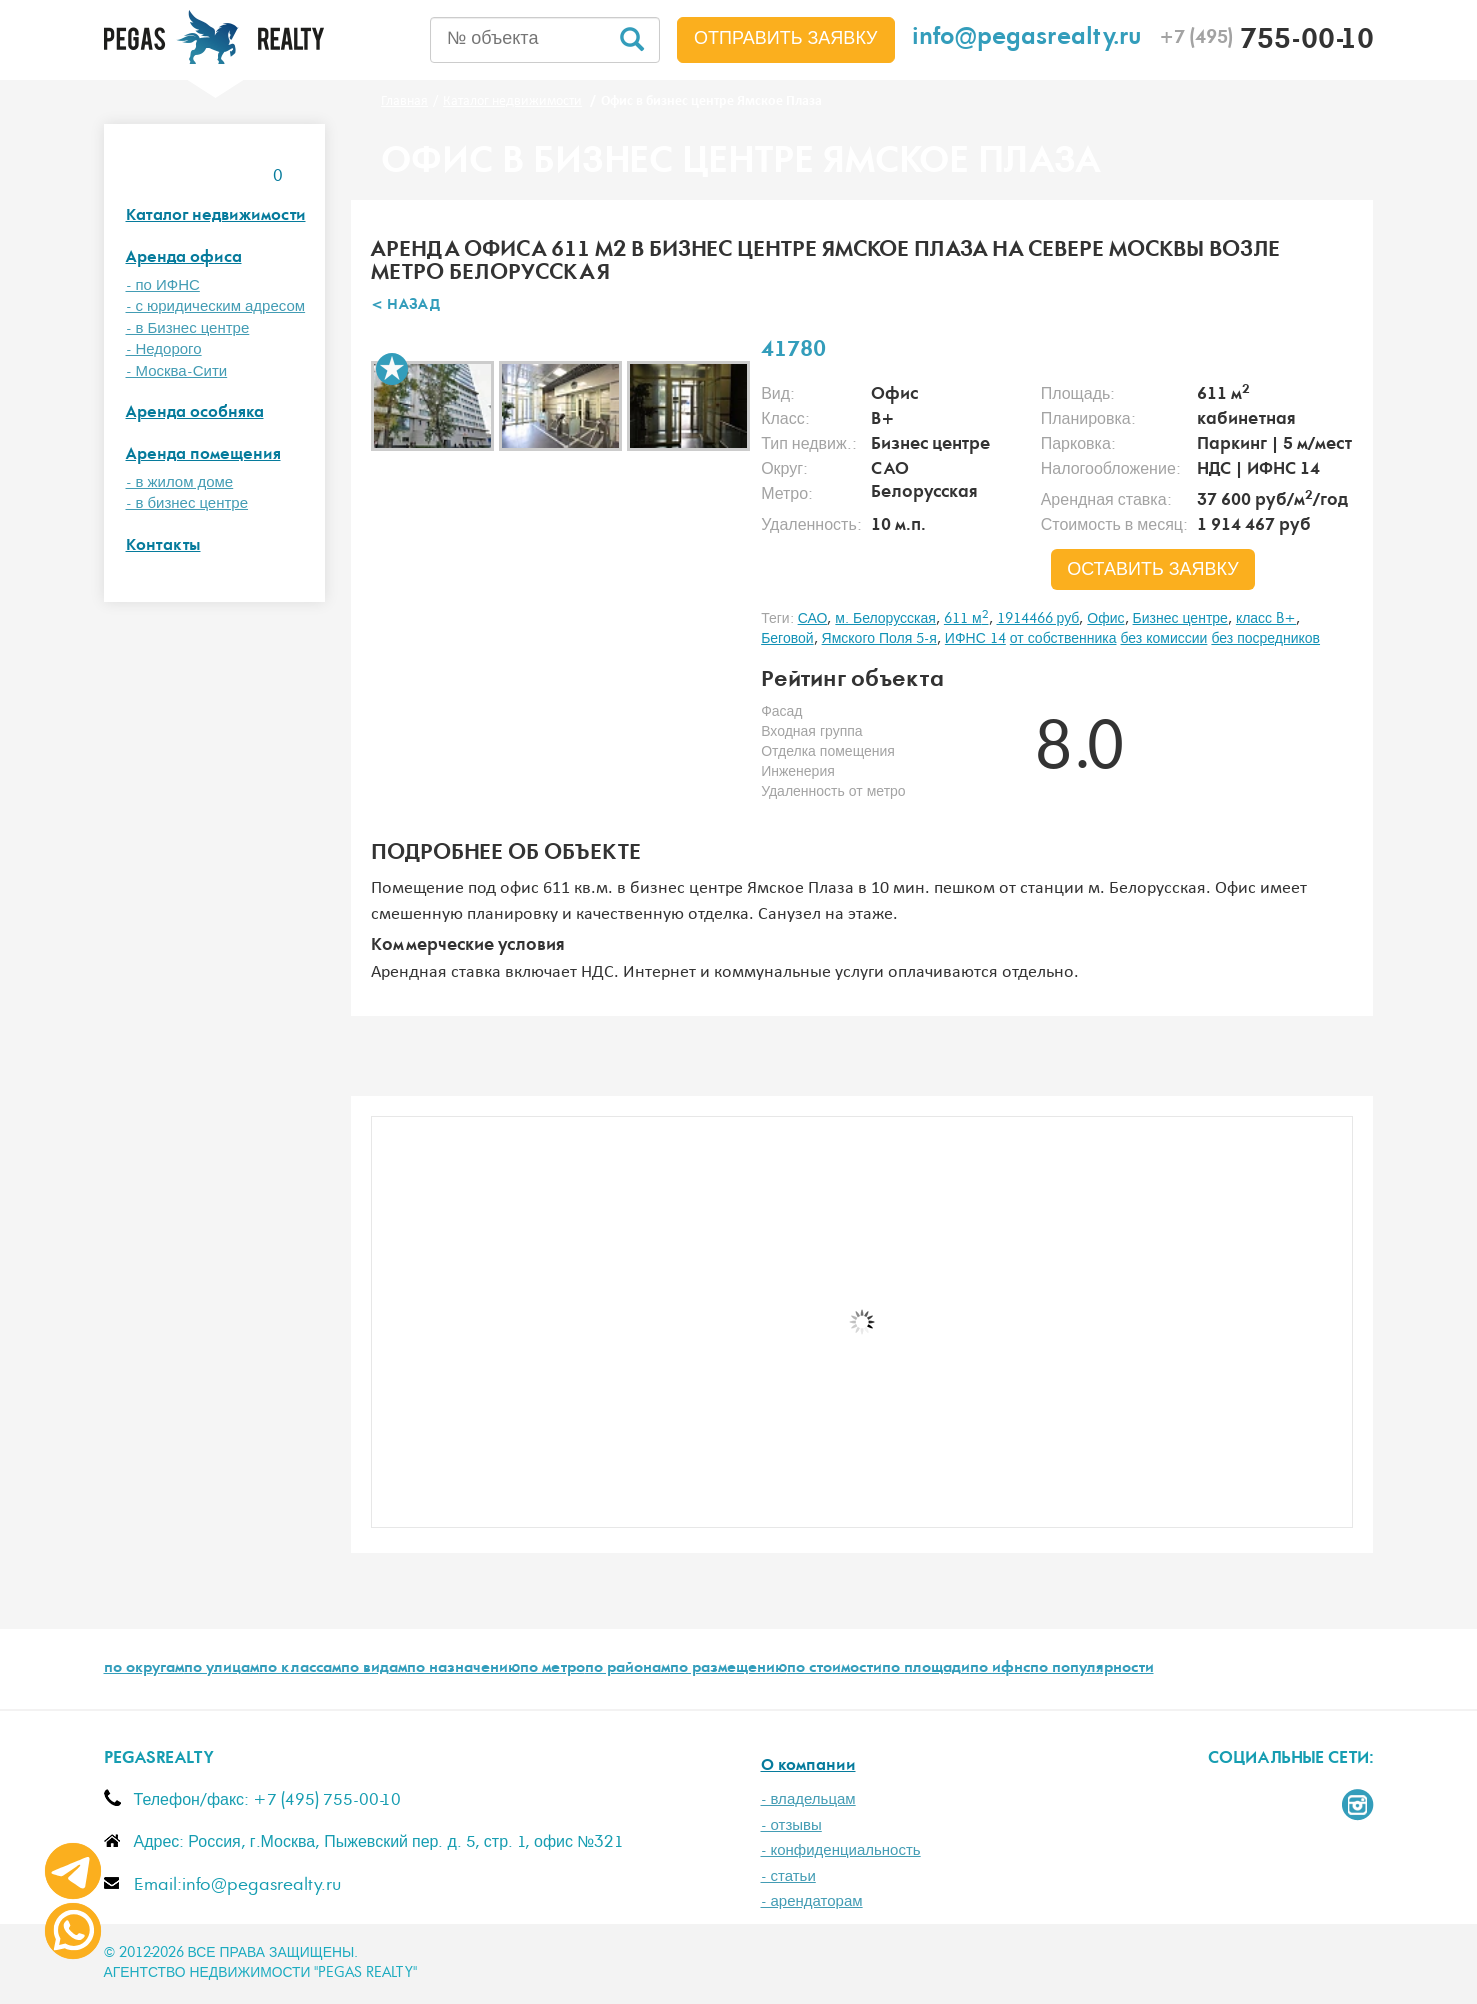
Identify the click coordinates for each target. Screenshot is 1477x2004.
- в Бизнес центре (188, 328)
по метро (552, 1669)
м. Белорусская (885, 619)
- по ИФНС (163, 285)
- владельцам (808, 1799)
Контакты (163, 546)
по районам (627, 1669)
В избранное (392, 369)
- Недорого (164, 349)
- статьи (788, 1876)
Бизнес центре (1180, 619)
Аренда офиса (184, 258)
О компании (808, 1766)
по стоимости (834, 1669)
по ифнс (1000, 1669)
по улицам (221, 1669)
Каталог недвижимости (216, 216)
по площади (926, 1669)
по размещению (728, 1669)
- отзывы (791, 1825)
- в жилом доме (180, 482)
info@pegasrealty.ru (1027, 39)
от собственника (1063, 639)
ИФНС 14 (975, 639)
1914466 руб (1038, 619)
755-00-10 (1266, 42)
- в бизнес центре (187, 503)
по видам (374, 1669)
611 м (966, 619)
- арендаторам (812, 1901)
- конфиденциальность (841, 1850)
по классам (300, 1669)
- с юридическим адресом (216, 306)
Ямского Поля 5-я (879, 639)
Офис (1105, 619)
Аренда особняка (195, 413)
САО (813, 619)
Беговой (787, 639)
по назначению (463, 1669)
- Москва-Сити (177, 371)
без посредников (1265, 639)
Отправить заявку (786, 39)
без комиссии (1163, 639)
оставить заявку (1153, 570)
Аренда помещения (203, 455)
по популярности (1092, 1669)
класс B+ (1266, 619)
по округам (144, 1669)
